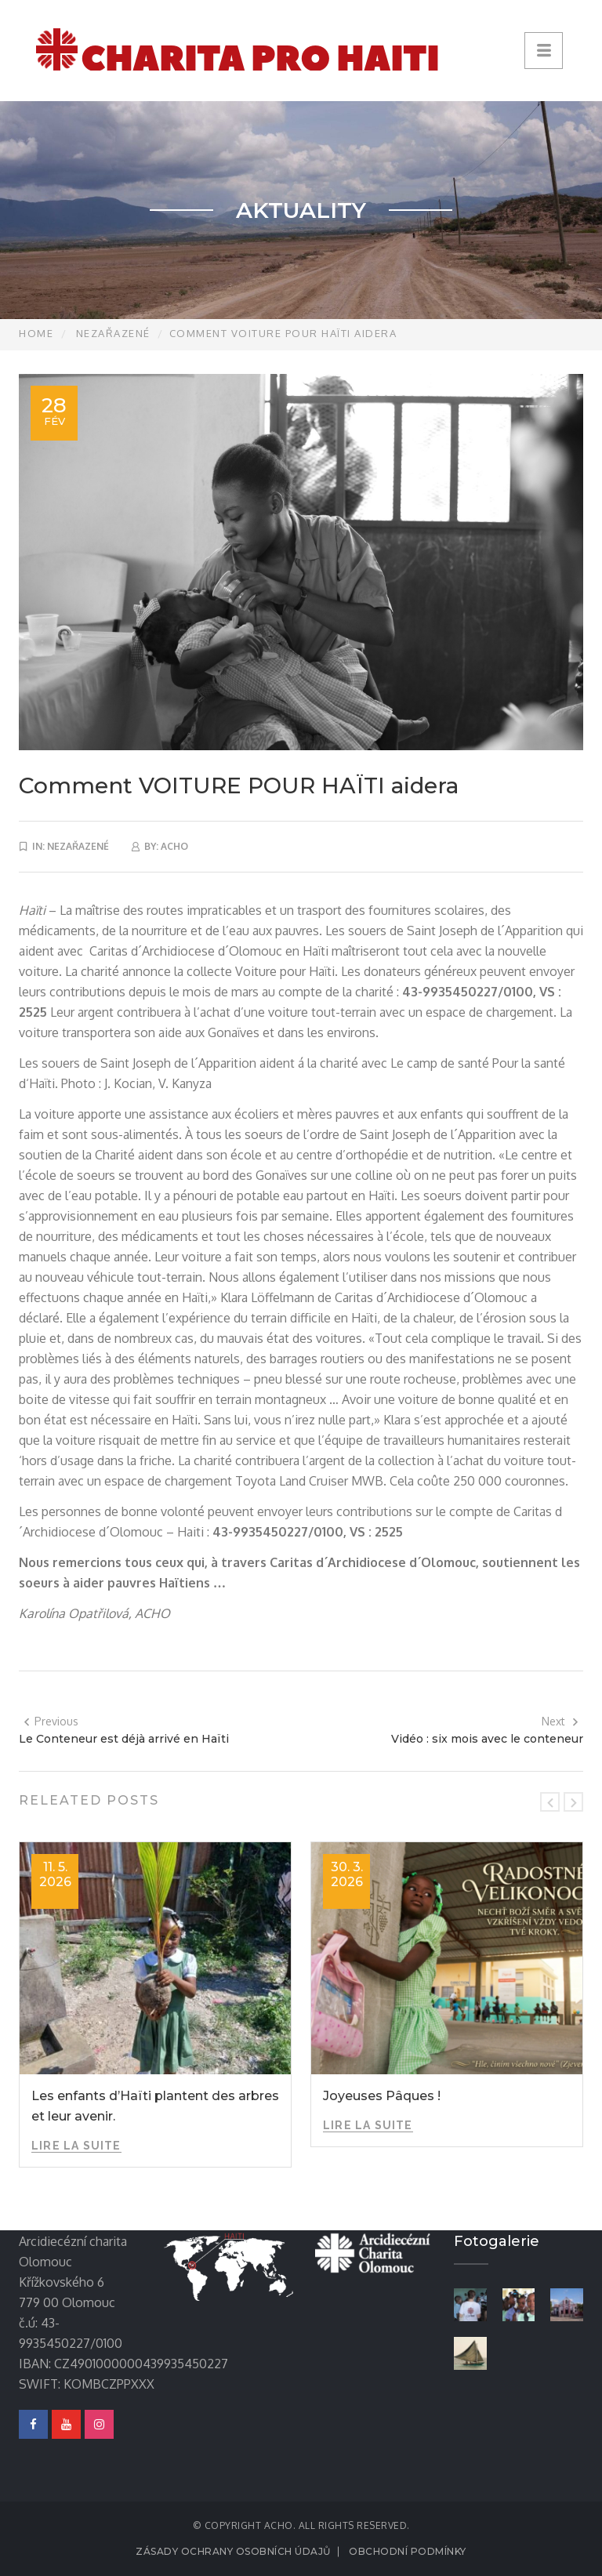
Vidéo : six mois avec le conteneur (487, 1739)
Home (36, 333)
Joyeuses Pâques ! (382, 2095)
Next (560, 1721)
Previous (50, 1721)
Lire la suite (76, 2145)
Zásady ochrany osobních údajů (233, 2551)
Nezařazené (113, 333)
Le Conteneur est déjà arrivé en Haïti (124, 1739)
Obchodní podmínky (407, 2551)
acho (174, 846)
